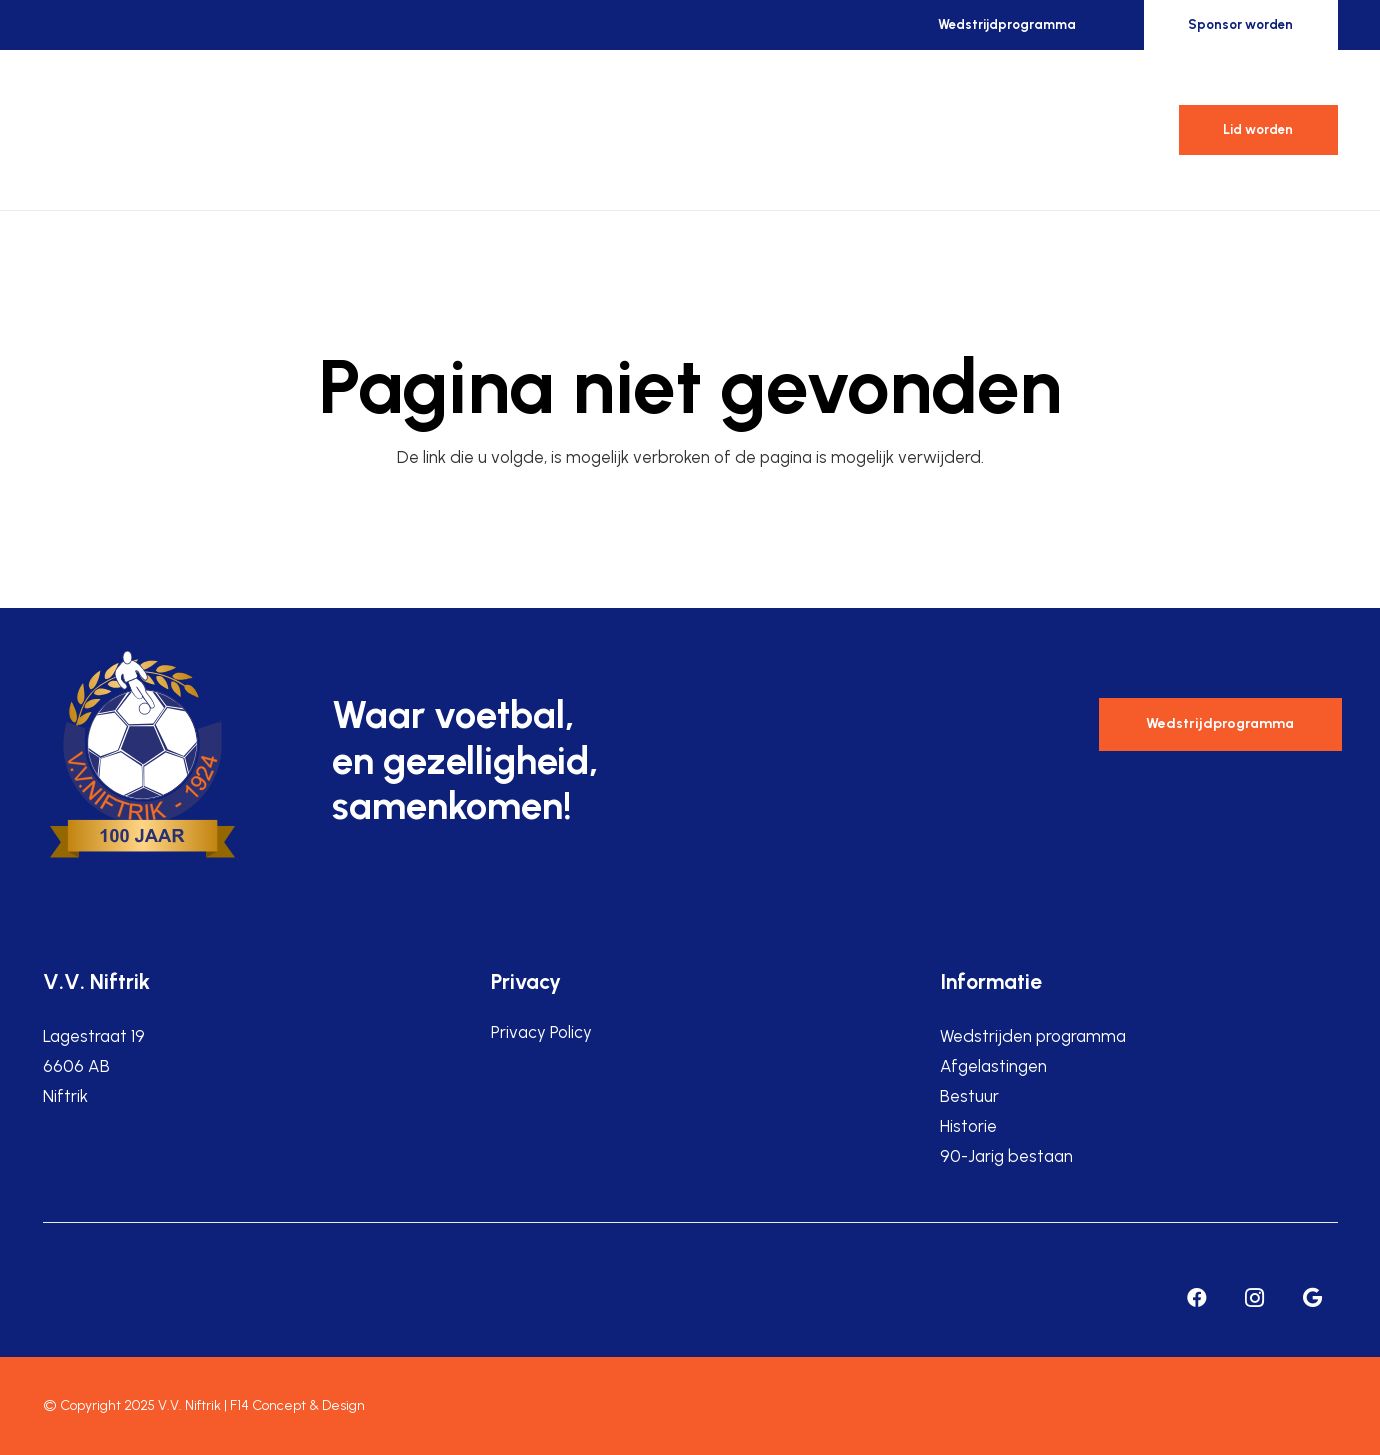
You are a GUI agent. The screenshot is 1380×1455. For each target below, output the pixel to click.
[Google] (1313, 1298)
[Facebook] (1197, 1298)
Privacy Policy (541, 1032)
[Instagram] (1255, 1298)
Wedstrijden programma (1033, 1036)
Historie (968, 1126)
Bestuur (969, 1096)
